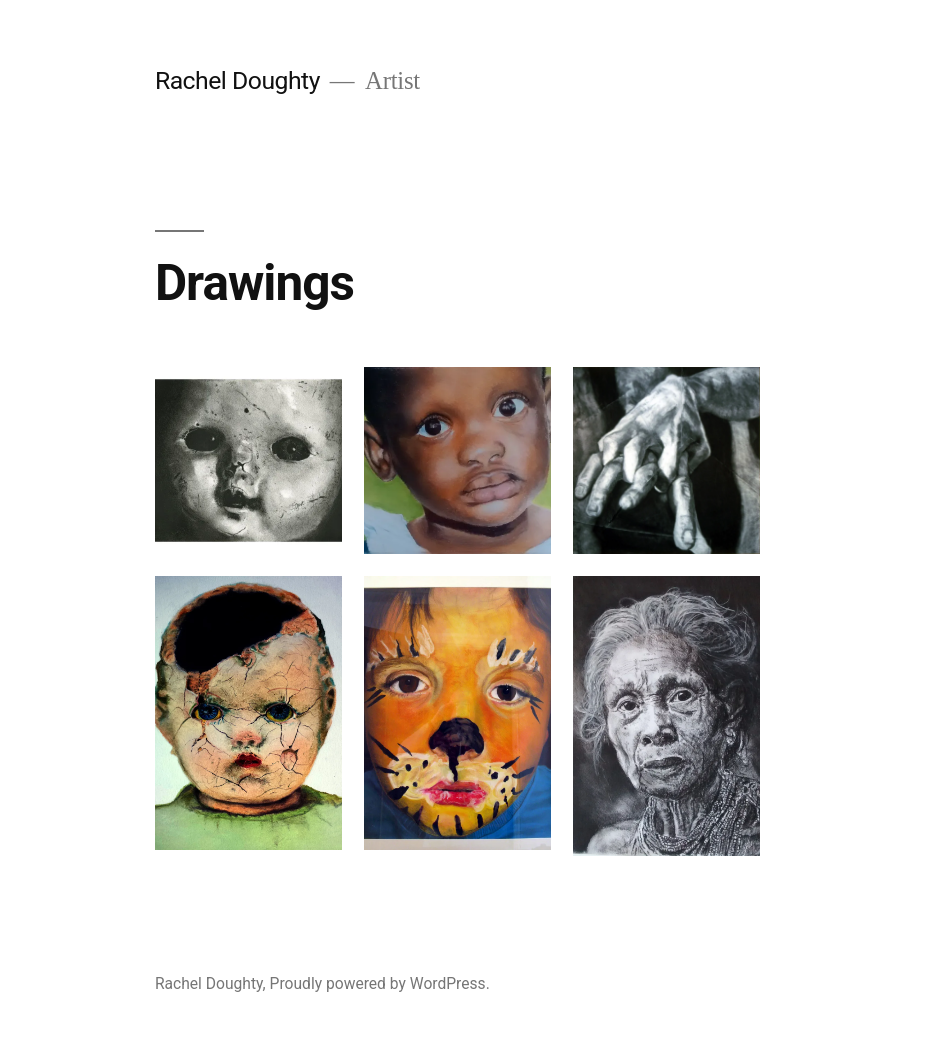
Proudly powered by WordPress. (380, 983)
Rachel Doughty (237, 80)
